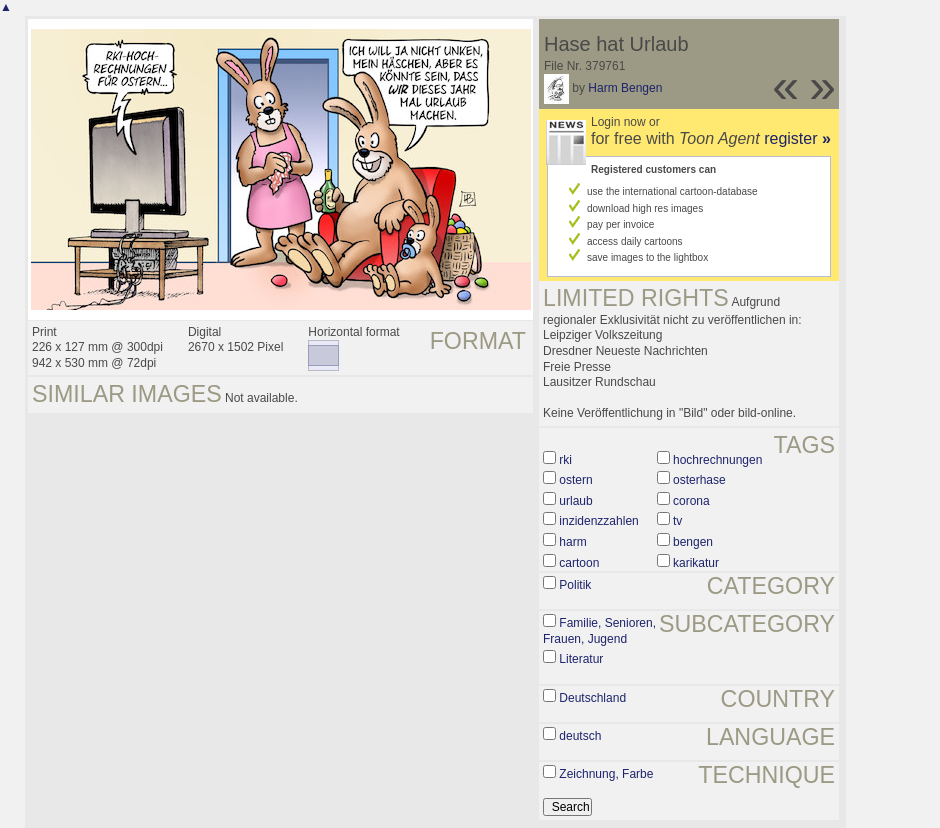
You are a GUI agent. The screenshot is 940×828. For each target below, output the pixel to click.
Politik (575, 585)
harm (572, 542)
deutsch (580, 736)
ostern (575, 480)
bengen (693, 542)
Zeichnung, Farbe (606, 774)
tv (677, 521)
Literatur (581, 659)
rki (565, 460)
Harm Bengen (625, 88)
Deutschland (592, 698)
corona (691, 501)
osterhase (699, 480)
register (797, 138)
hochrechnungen (717, 460)
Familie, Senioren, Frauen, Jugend (599, 631)
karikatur (696, 563)
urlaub (575, 501)
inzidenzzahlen (598, 521)
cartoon (579, 563)
